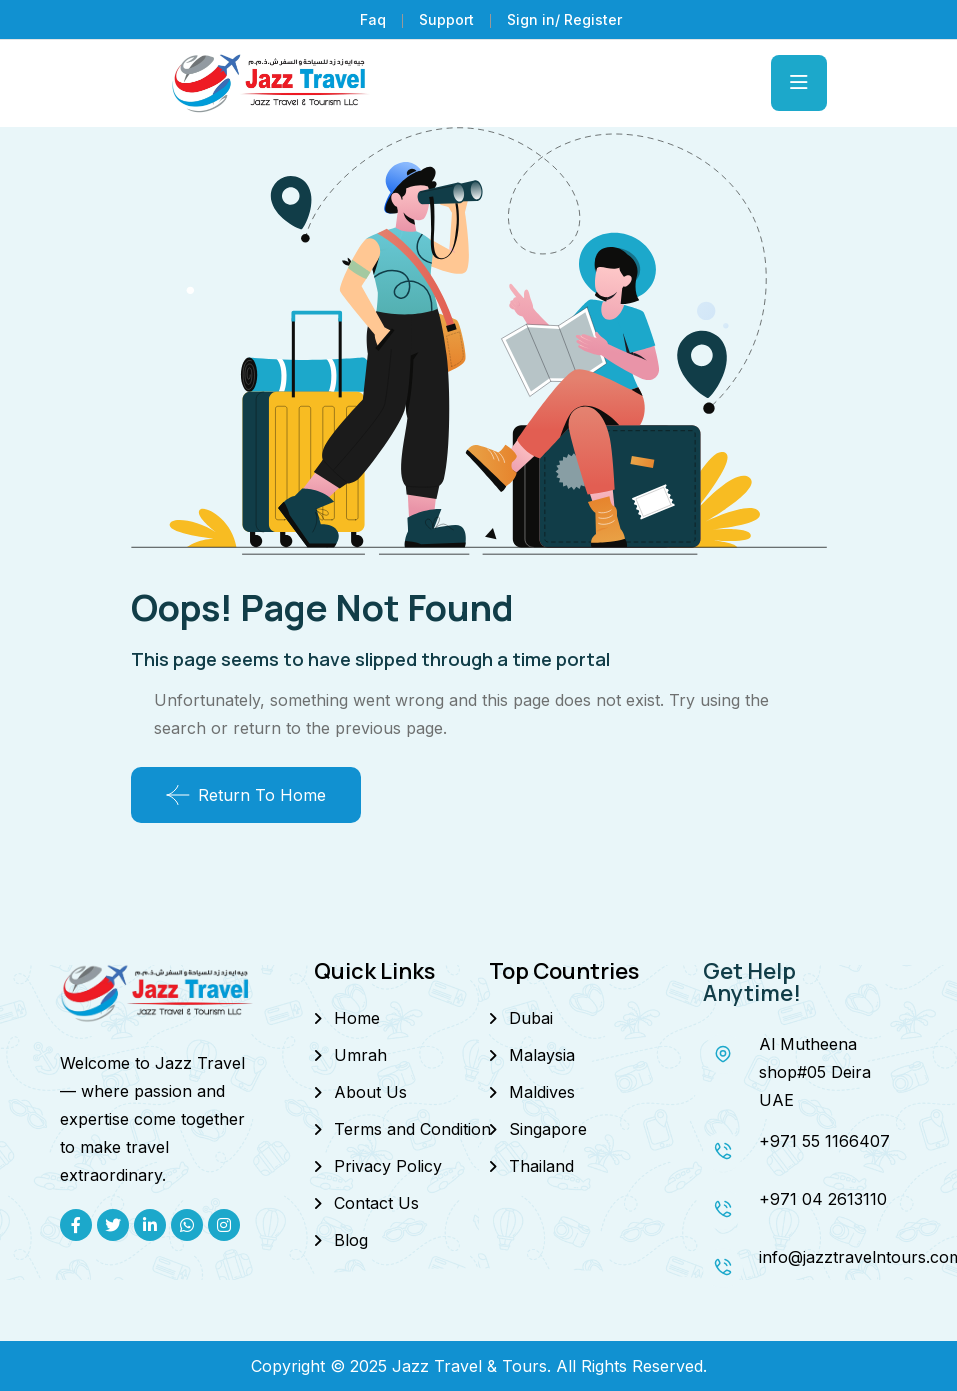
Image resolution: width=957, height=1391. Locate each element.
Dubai (531, 1018)
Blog (351, 1240)
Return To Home (246, 795)
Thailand (541, 1166)
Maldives (542, 1092)
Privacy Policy (388, 1166)
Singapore (548, 1129)
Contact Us (376, 1203)
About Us (370, 1092)
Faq (373, 19)
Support (446, 19)
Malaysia (542, 1055)
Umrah (360, 1055)
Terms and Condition (412, 1129)
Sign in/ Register (564, 19)
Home (357, 1018)
